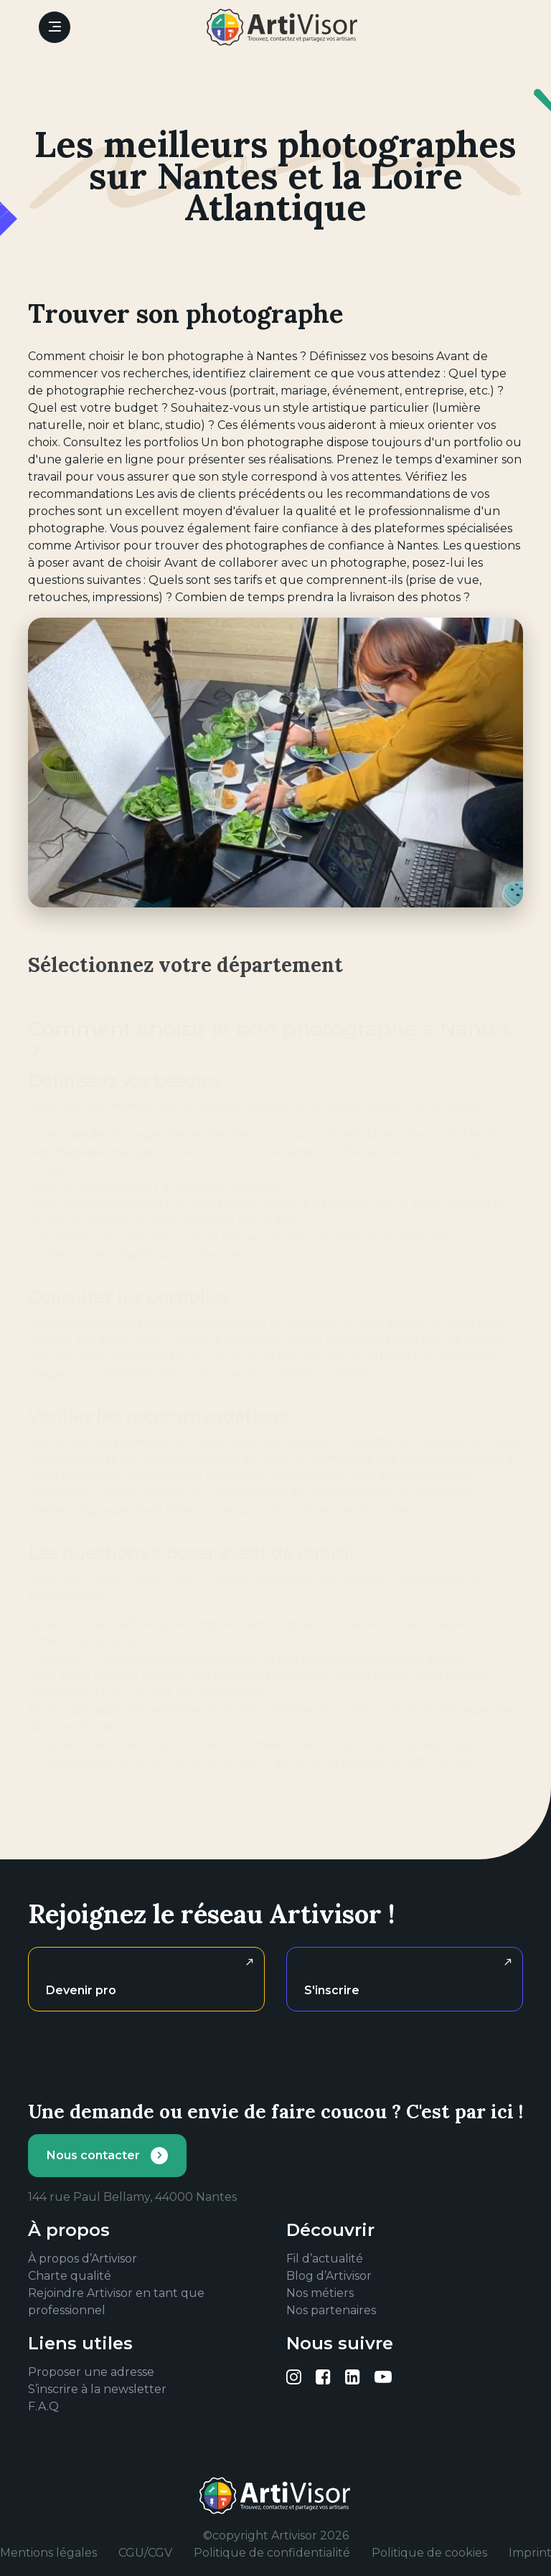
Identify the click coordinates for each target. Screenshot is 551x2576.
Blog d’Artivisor (329, 2276)
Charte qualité (69, 2276)
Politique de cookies (429, 2553)
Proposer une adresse (91, 2372)
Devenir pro (81, 1990)
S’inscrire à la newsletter (97, 2389)
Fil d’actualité (324, 2258)
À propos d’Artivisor (82, 2258)
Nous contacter (93, 2155)
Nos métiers (320, 2293)
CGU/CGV (145, 2553)
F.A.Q (43, 2406)
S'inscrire (331, 1990)
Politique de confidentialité (272, 2553)
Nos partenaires (331, 2310)
